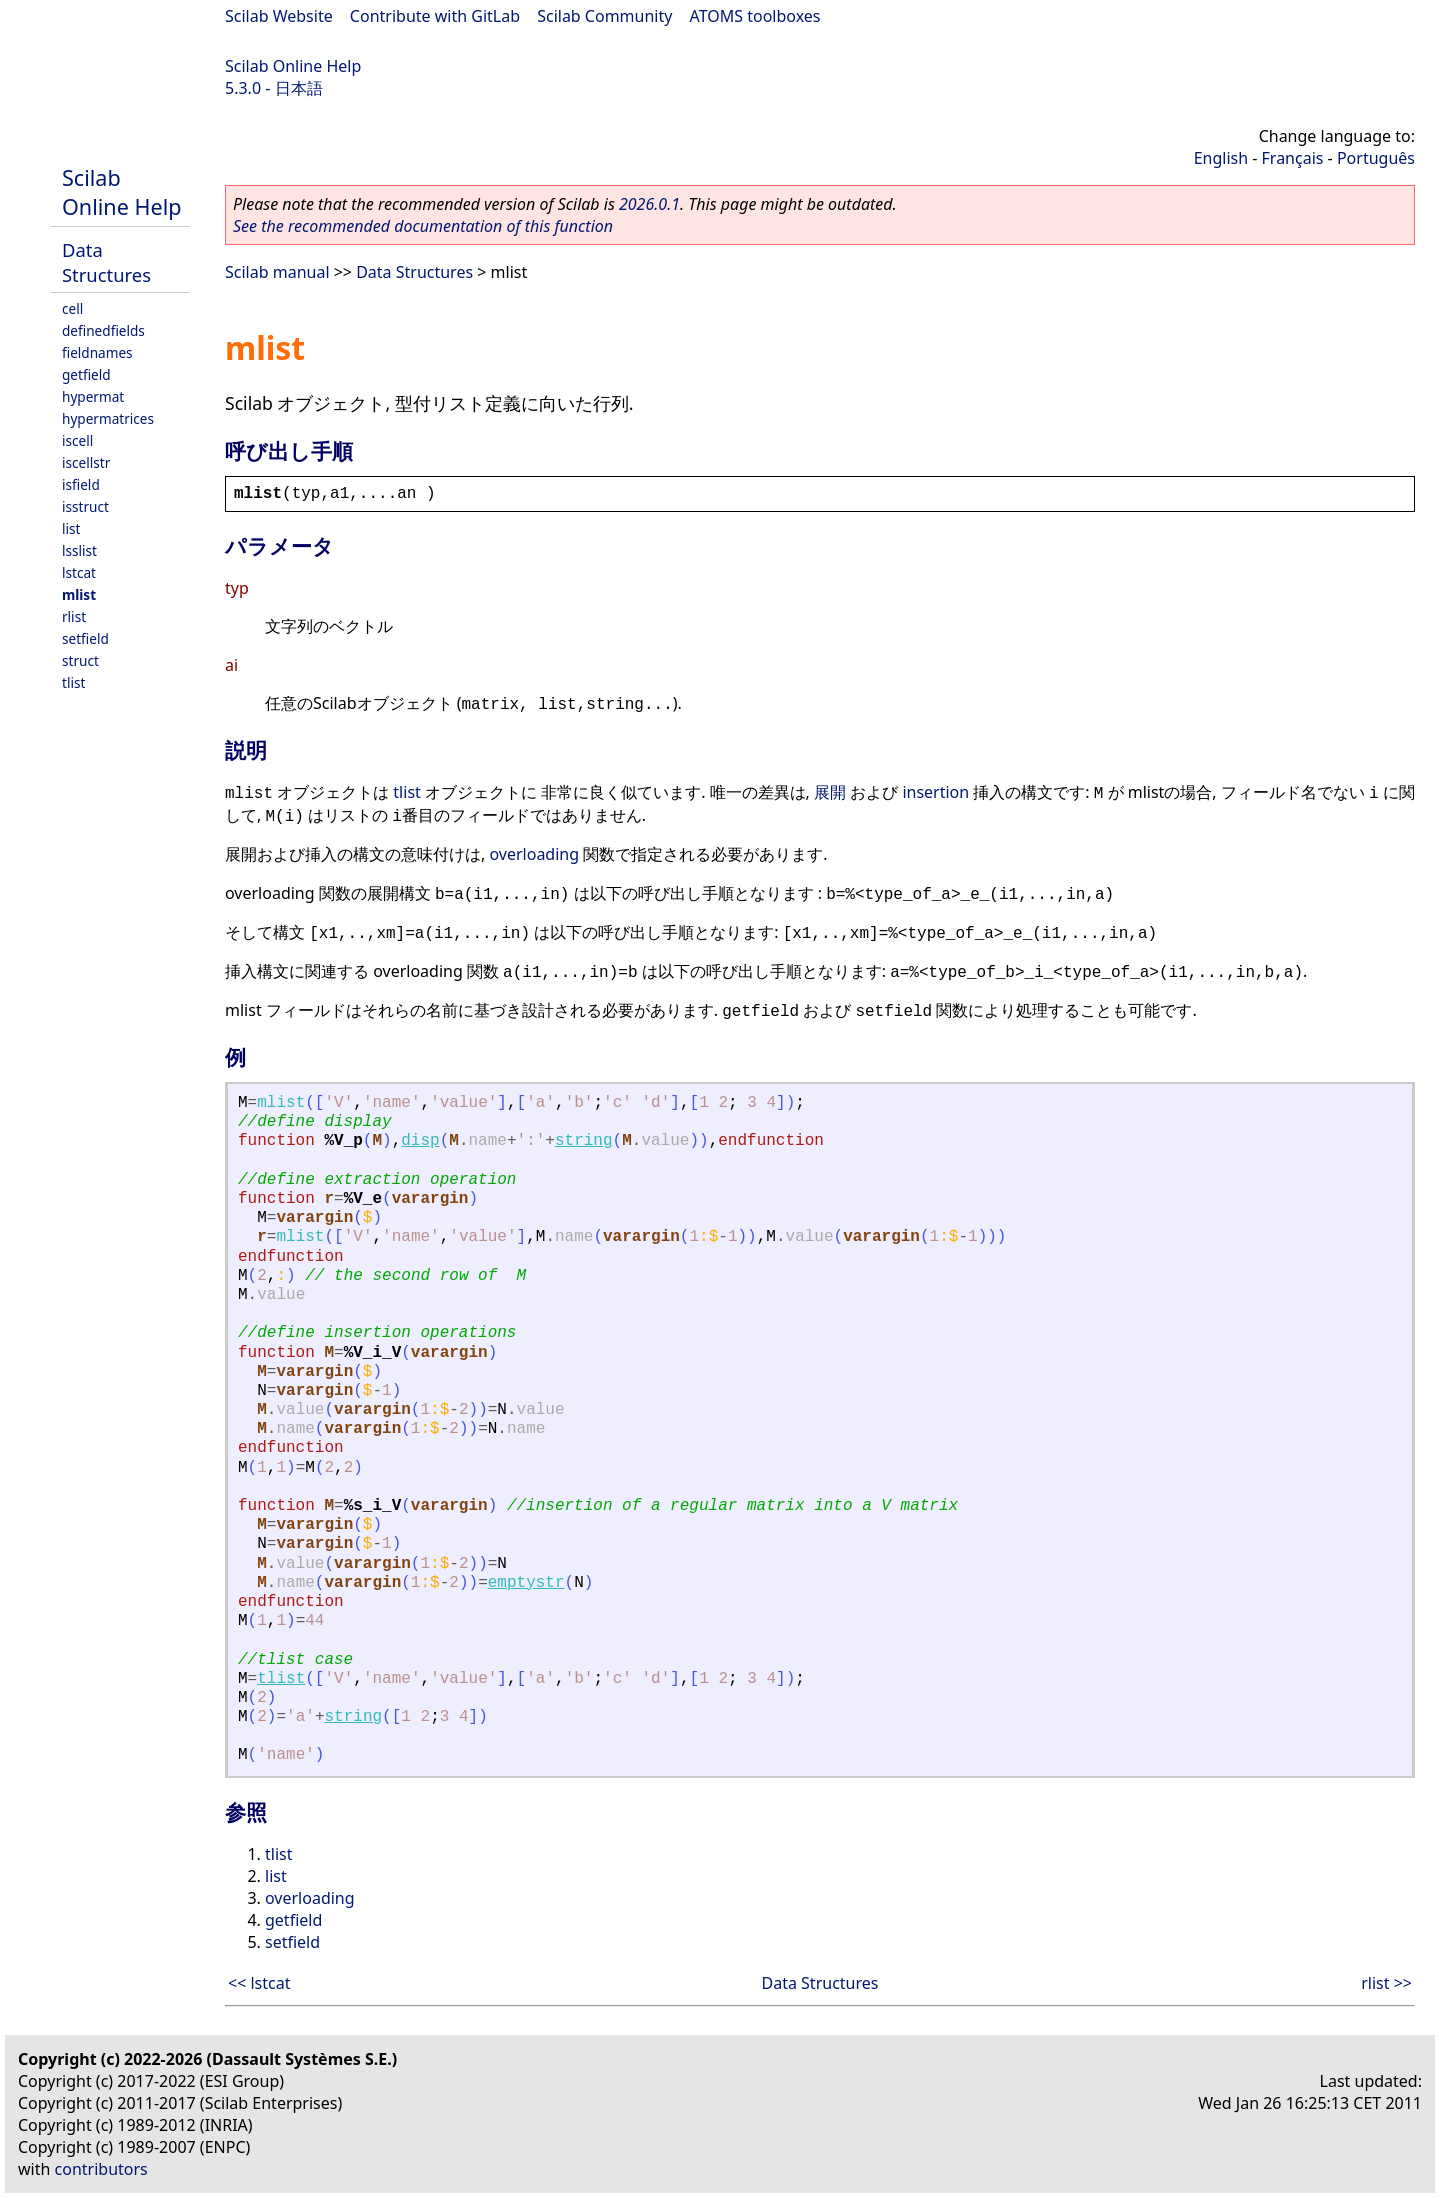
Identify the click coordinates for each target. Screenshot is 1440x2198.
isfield (81, 484)
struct (80, 660)
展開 (830, 792)
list (71, 528)
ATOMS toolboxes (755, 16)
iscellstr (86, 462)
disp (420, 1141)
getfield (86, 374)
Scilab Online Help (293, 66)
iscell (77, 440)
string (584, 1141)
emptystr (526, 1583)
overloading (534, 854)
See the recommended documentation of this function (423, 226)
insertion (935, 792)
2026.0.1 (649, 204)
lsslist (79, 550)
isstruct (85, 506)
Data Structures (106, 262)
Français (1293, 158)
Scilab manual (277, 272)
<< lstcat (259, 1983)
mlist (79, 594)
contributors (101, 2169)
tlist (73, 682)
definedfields (103, 330)
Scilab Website (279, 16)
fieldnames (97, 352)
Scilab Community (604, 16)
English (1221, 158)
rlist (74, 616)
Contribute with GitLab (435, 16)
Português (1376, 158)
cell (72, 308)
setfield (85, 638)
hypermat (93, 396)
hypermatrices (108, 418)
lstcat (79, 572)
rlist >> (1386, 1983)
